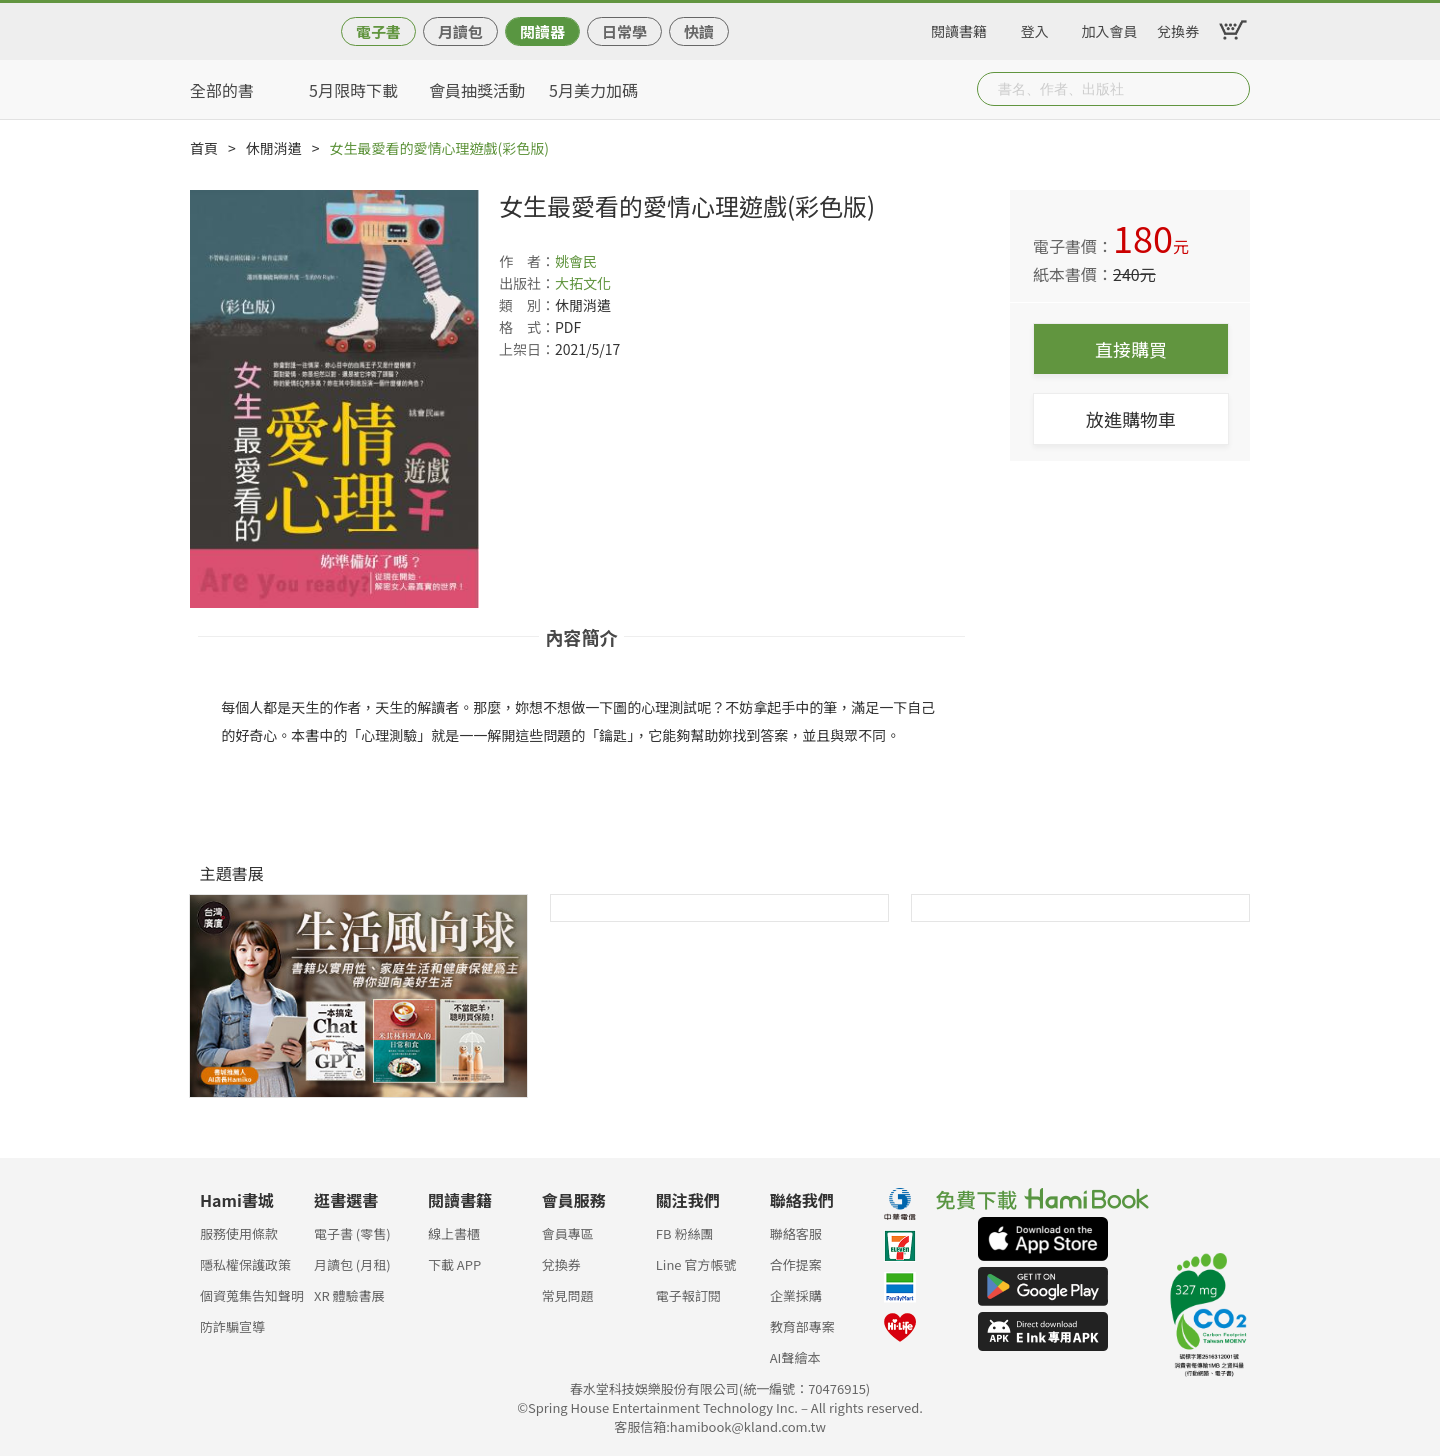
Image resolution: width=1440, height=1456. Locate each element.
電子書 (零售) (352, 1233)
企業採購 (796, 1295)
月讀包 (460, 31)
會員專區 (568, 1233)
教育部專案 (802, 1326)
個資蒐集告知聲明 (252, 1295)
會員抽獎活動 (477, 90)
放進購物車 (1131, 419)
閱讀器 (542, 31)
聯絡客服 (796, 1233)
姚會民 (576, 261)
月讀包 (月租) (352, 1264)
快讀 (699, 31)
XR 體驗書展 (349, 1295)
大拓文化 (583, 283)
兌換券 (1178, 28)
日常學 (624, 31)
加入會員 (1110, 28)
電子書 (378, 31)
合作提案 (796, 1264)
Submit (1233, 89)
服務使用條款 (239, 1233)
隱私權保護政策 (245, 1264)
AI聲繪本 (795, 1357)
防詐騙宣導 (232, 1326)
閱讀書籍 (959, 28)
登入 (1035, 28)
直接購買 (1131, 349)
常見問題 (568, 1295)
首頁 (204, 148)
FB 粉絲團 (685, 1233)
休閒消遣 (274, 148)
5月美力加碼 (593, 90)
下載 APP (454, 1264)
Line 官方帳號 (696, 1264)
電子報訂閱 (688, 1295)
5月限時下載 (353, 90)
